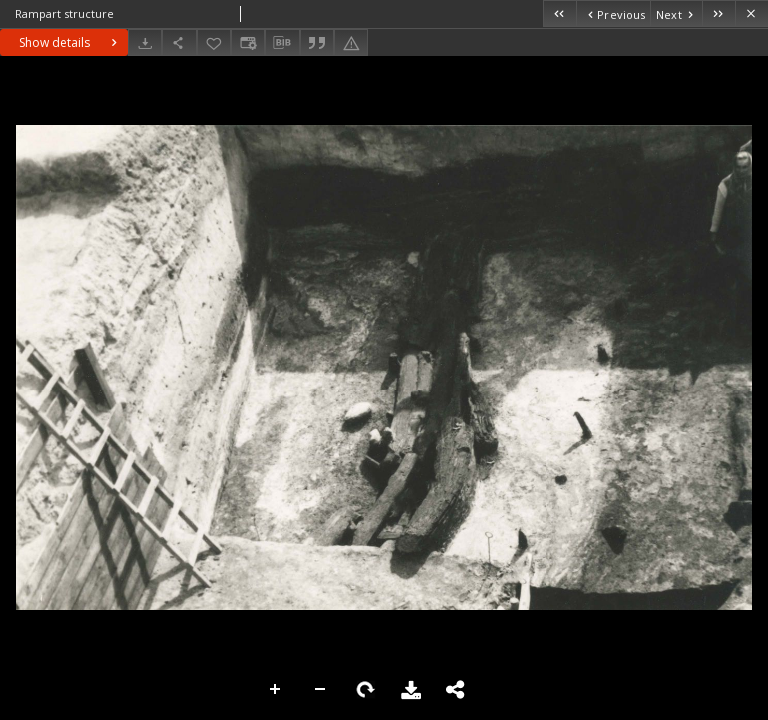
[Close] (751, 13)
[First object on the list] (559, 13)
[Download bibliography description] (282, 43)
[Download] (145, 42)
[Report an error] (351, 42)
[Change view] (248, 42)
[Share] (179, 42)
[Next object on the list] (676, 13)
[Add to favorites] (214, 42)
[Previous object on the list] (613, 13)
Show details (70, 42)
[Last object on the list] (718, 13)
